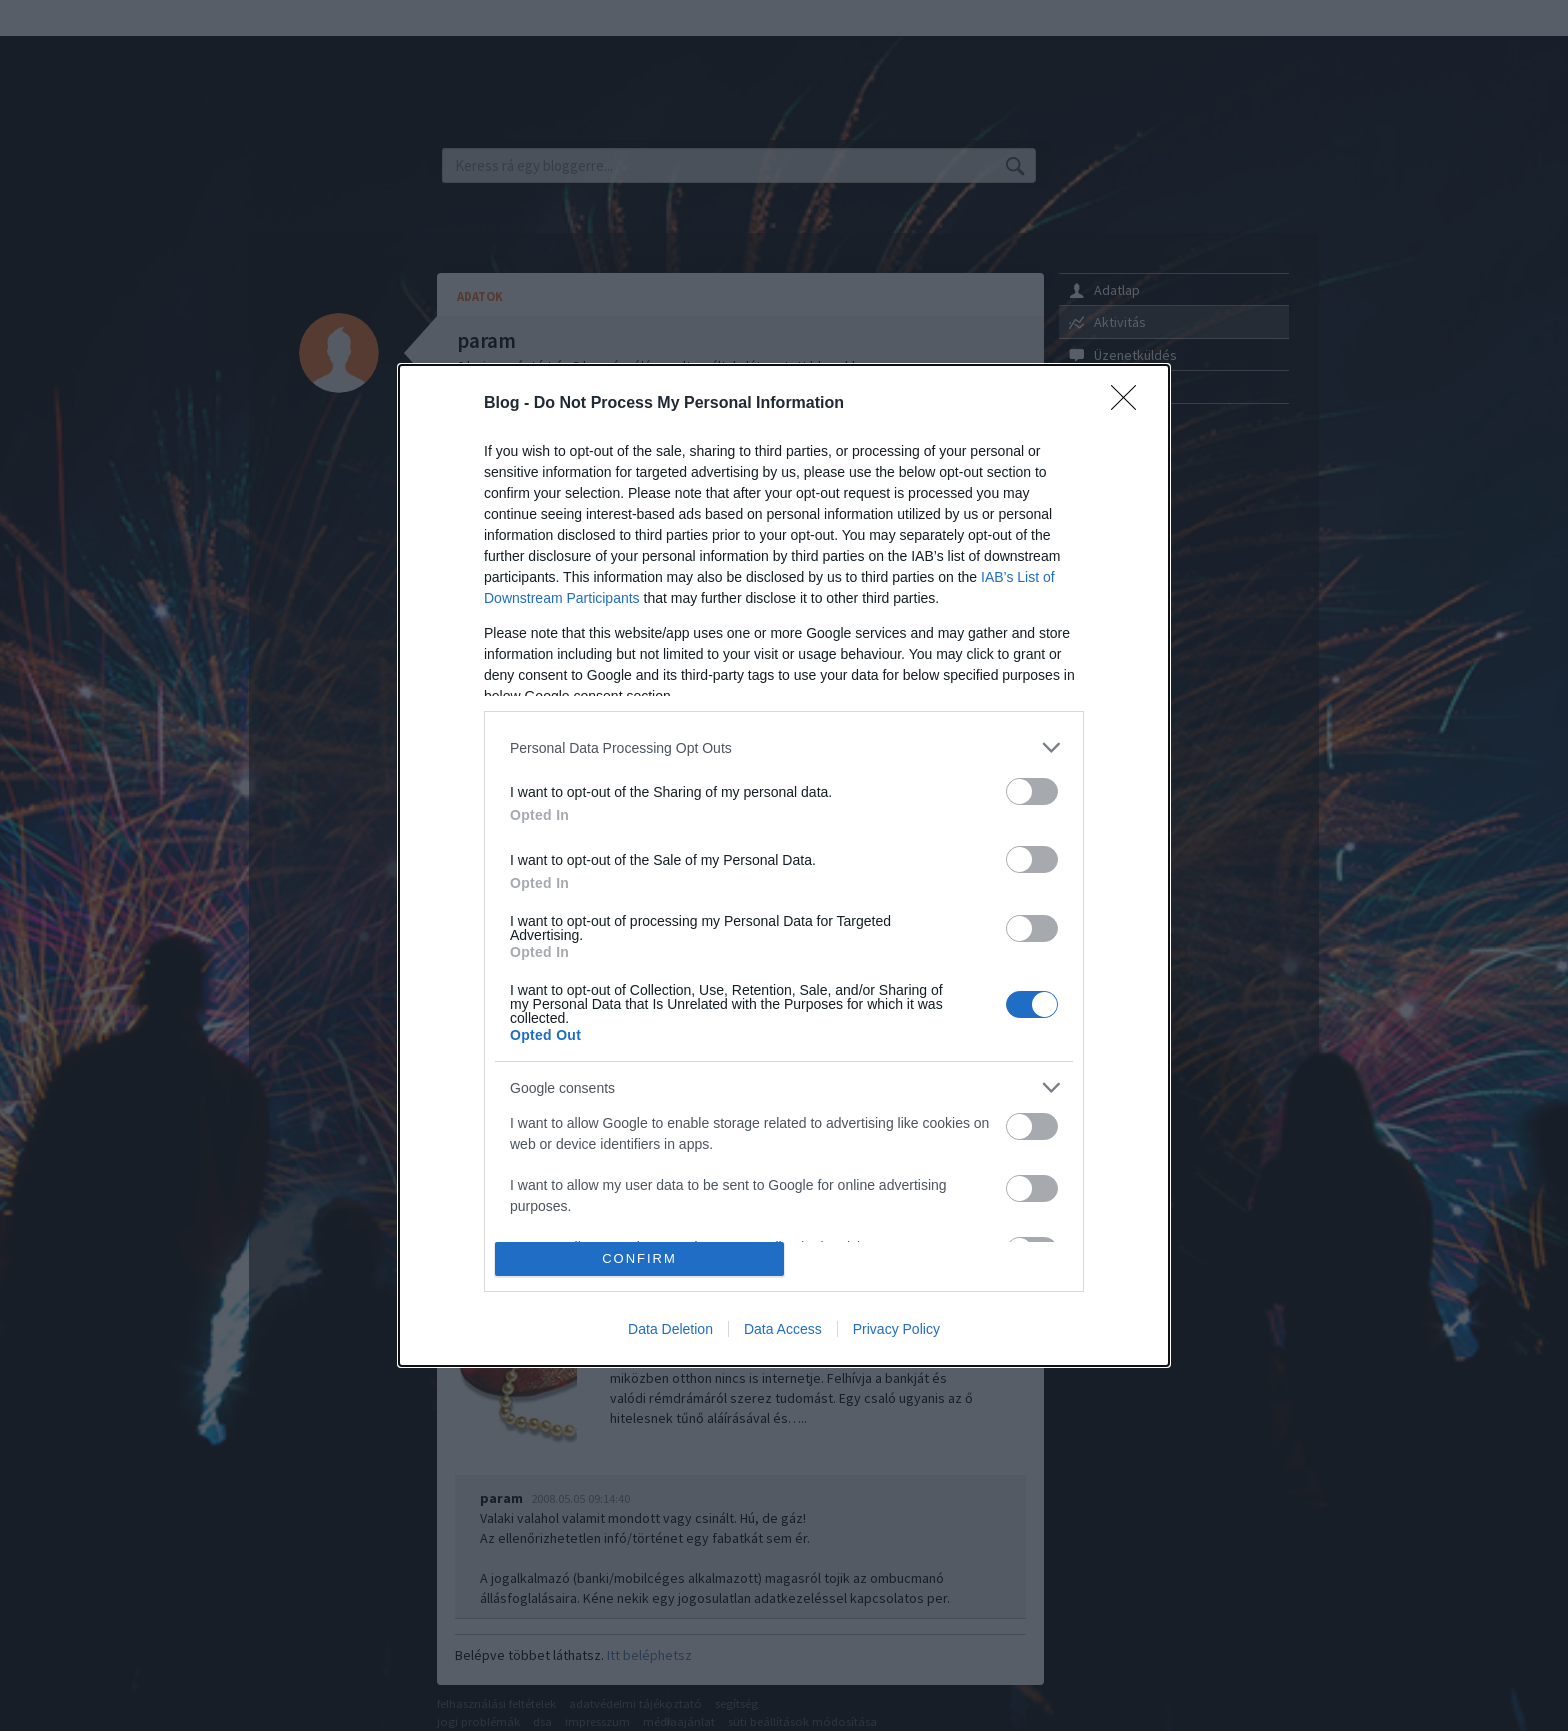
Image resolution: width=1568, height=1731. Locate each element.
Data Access (783, 1329)
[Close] (1130, 404)
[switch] (1032, 791)
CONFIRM (639, 1258)
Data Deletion (670, 1329)
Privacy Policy (896, 1329)
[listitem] (784, 747)
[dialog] (784, 865)
